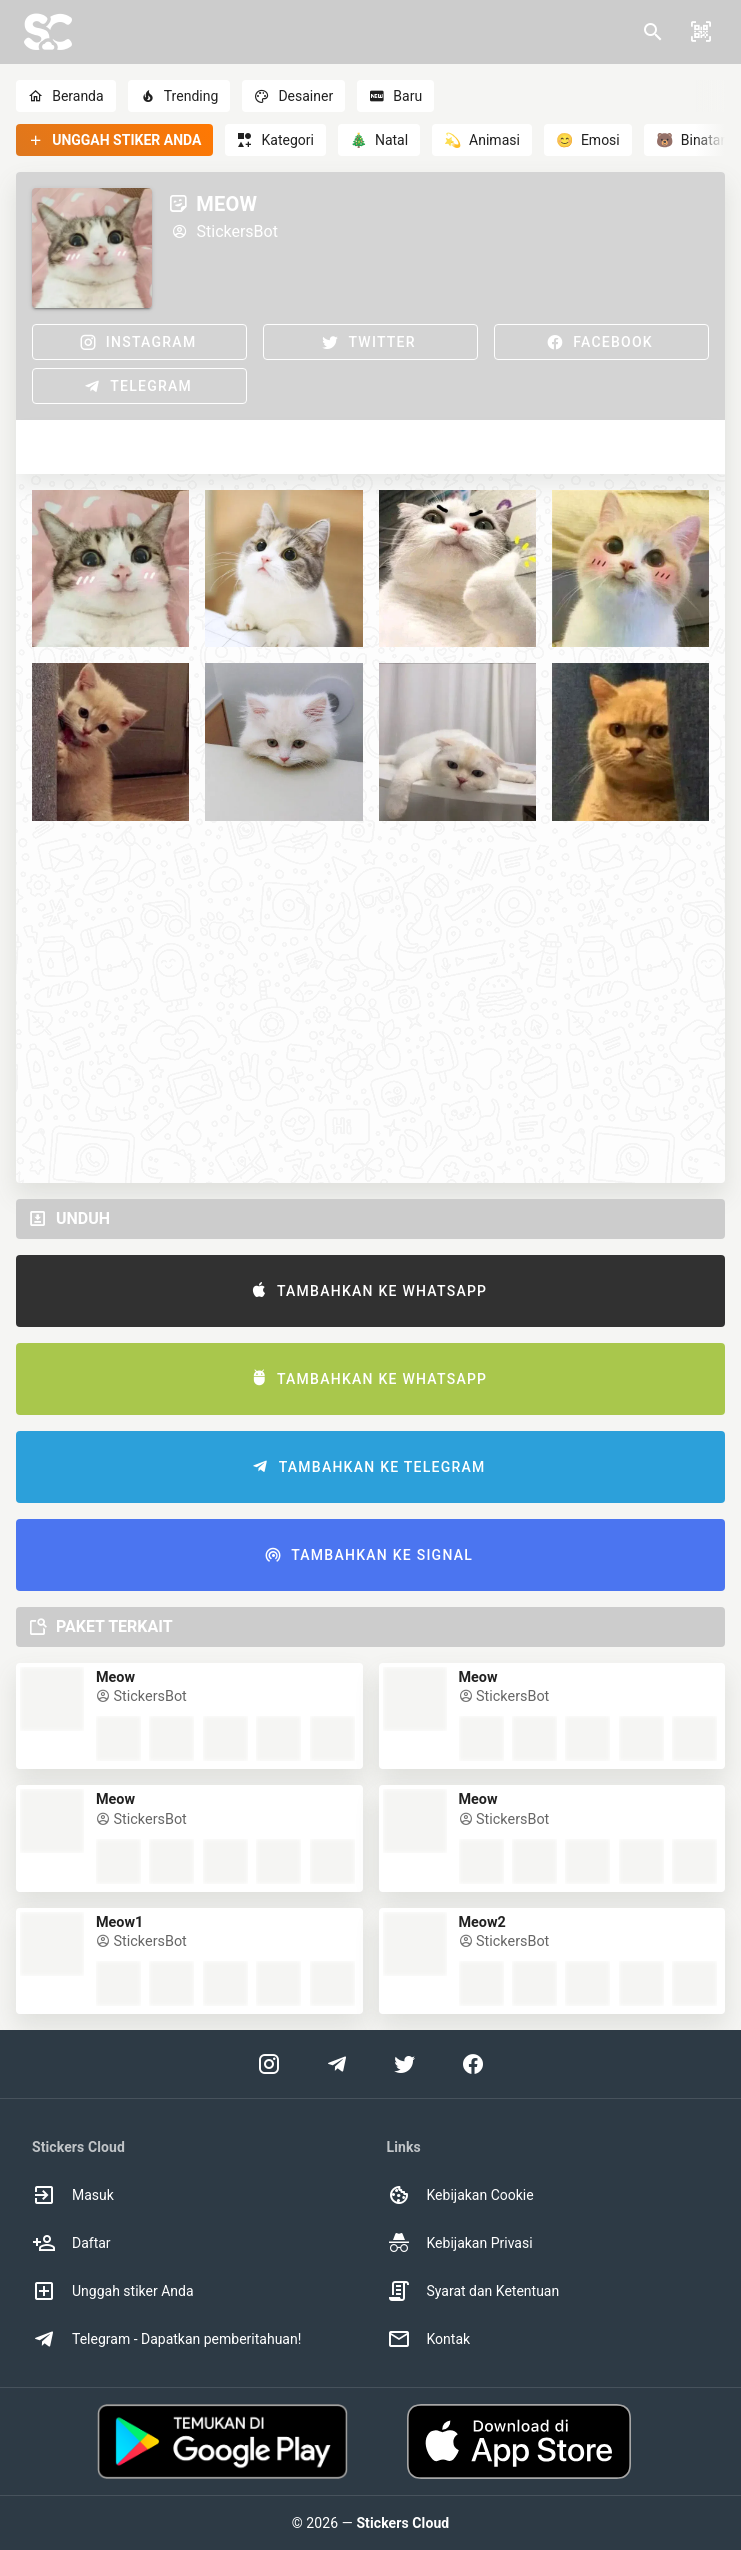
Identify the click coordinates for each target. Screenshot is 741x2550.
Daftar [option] (71, 2243)
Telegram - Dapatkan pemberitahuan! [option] (166, 2339)
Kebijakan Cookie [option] (460, 2195)
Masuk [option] (73, 2195)
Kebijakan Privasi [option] (460, 2243)
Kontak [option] (429, 2339)
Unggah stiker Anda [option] (113, 2291)
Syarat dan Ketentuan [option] (473, 2291)
